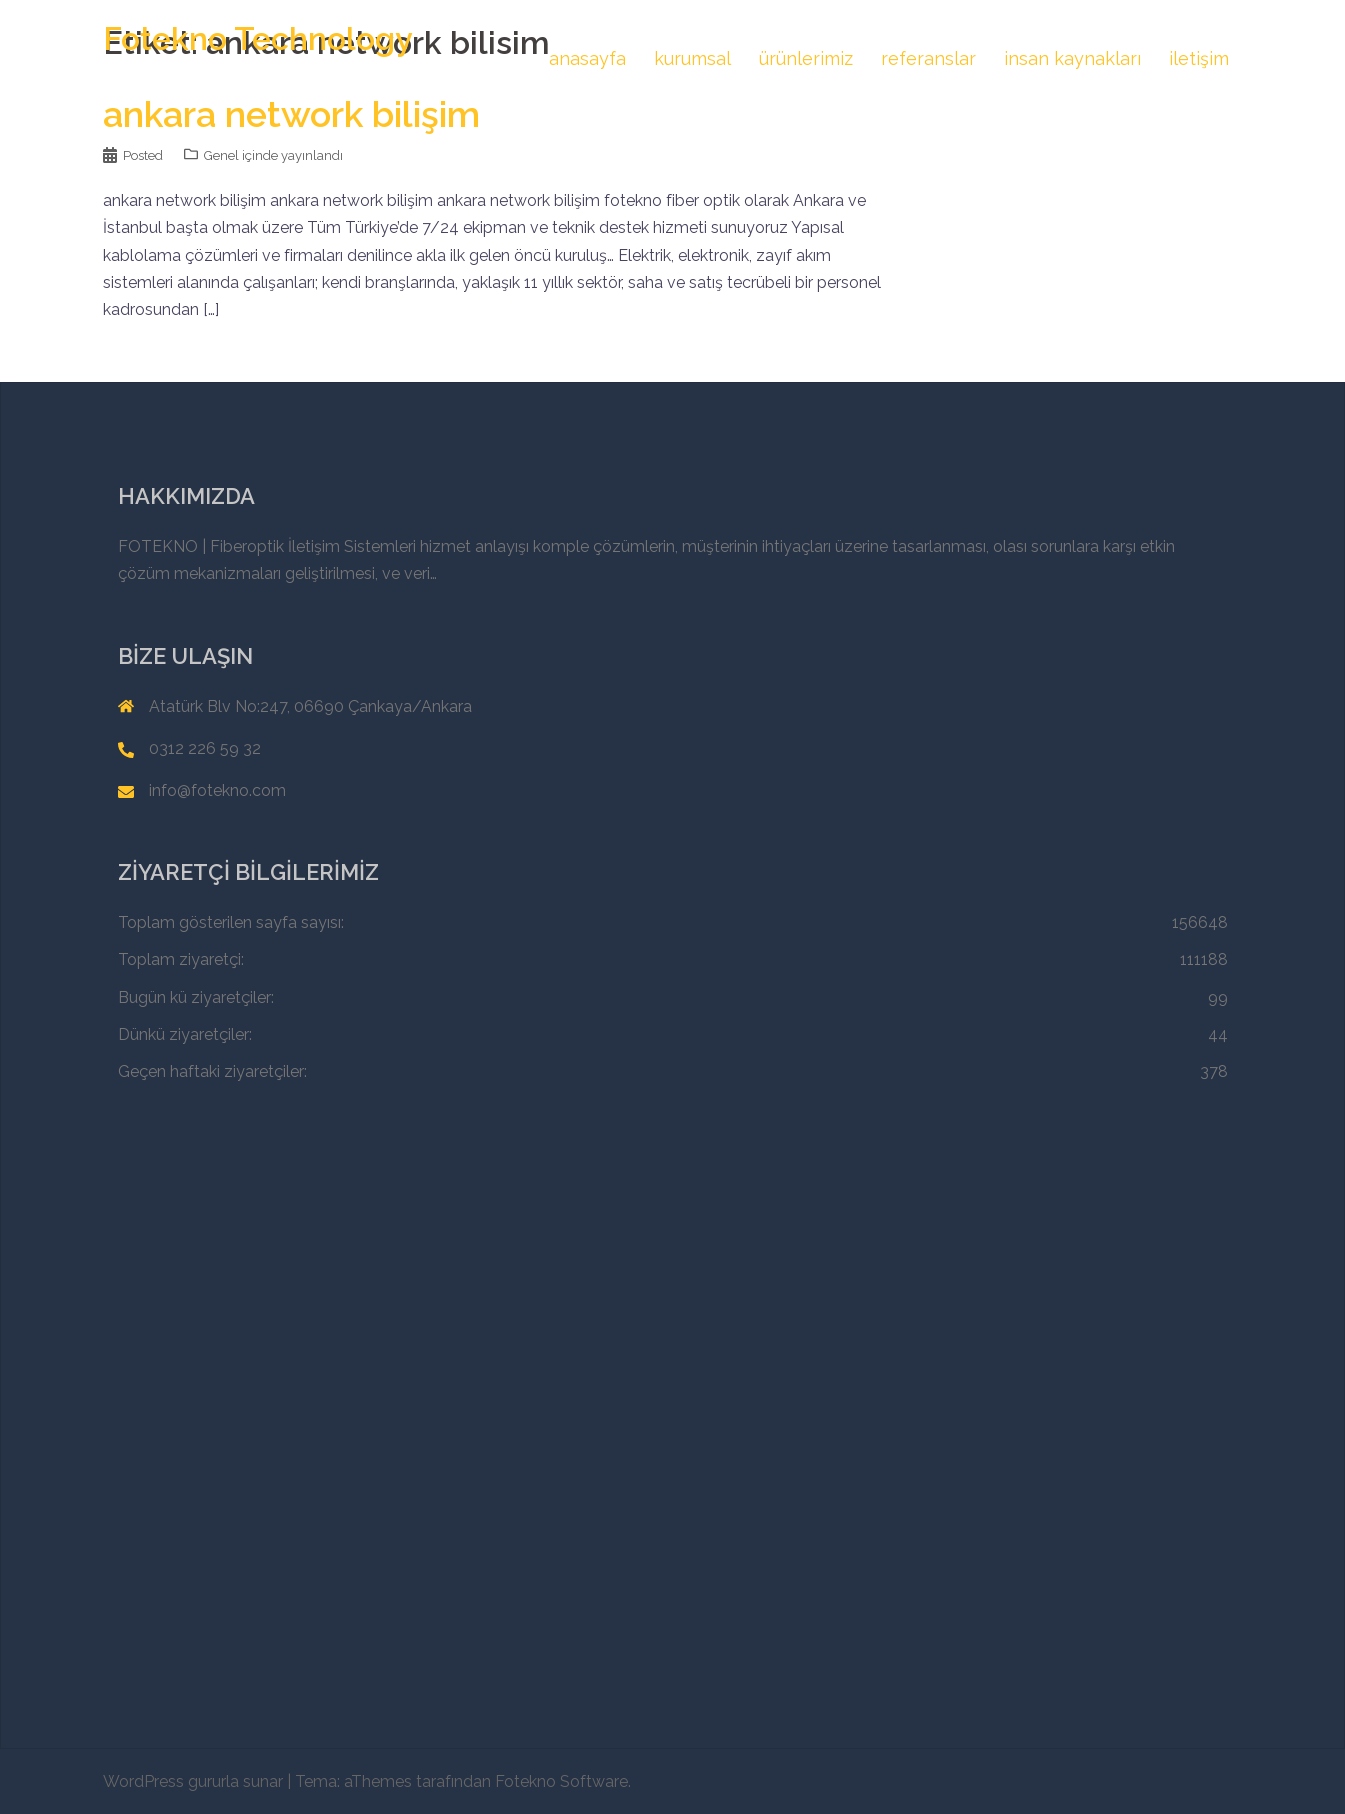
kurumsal (692, 58)
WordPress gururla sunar (193, 1781)
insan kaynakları (1072, 58)
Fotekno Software (561, 1781)
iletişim (1199, 58)
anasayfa (587, 58)
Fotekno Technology (258, 38)
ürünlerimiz (806, 58)
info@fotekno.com (217, 790)
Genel (221, 155)
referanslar (928, 58)
